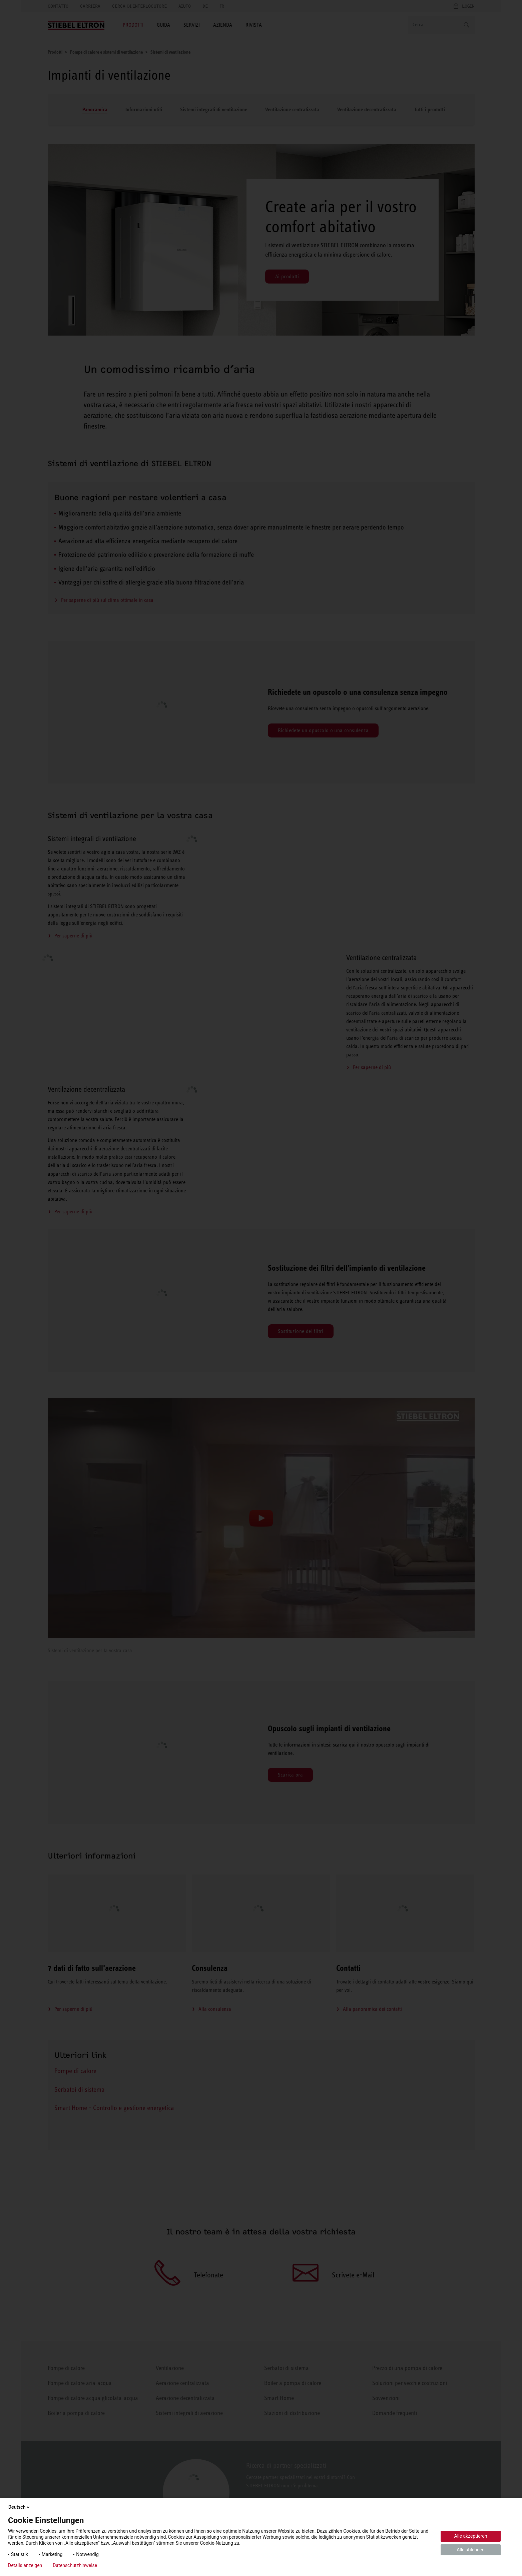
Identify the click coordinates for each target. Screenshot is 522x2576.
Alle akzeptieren (470, 2536)
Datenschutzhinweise (75, 2565)
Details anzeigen (25, 2565)
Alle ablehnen (471, 2549)
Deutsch (19, 2507)
